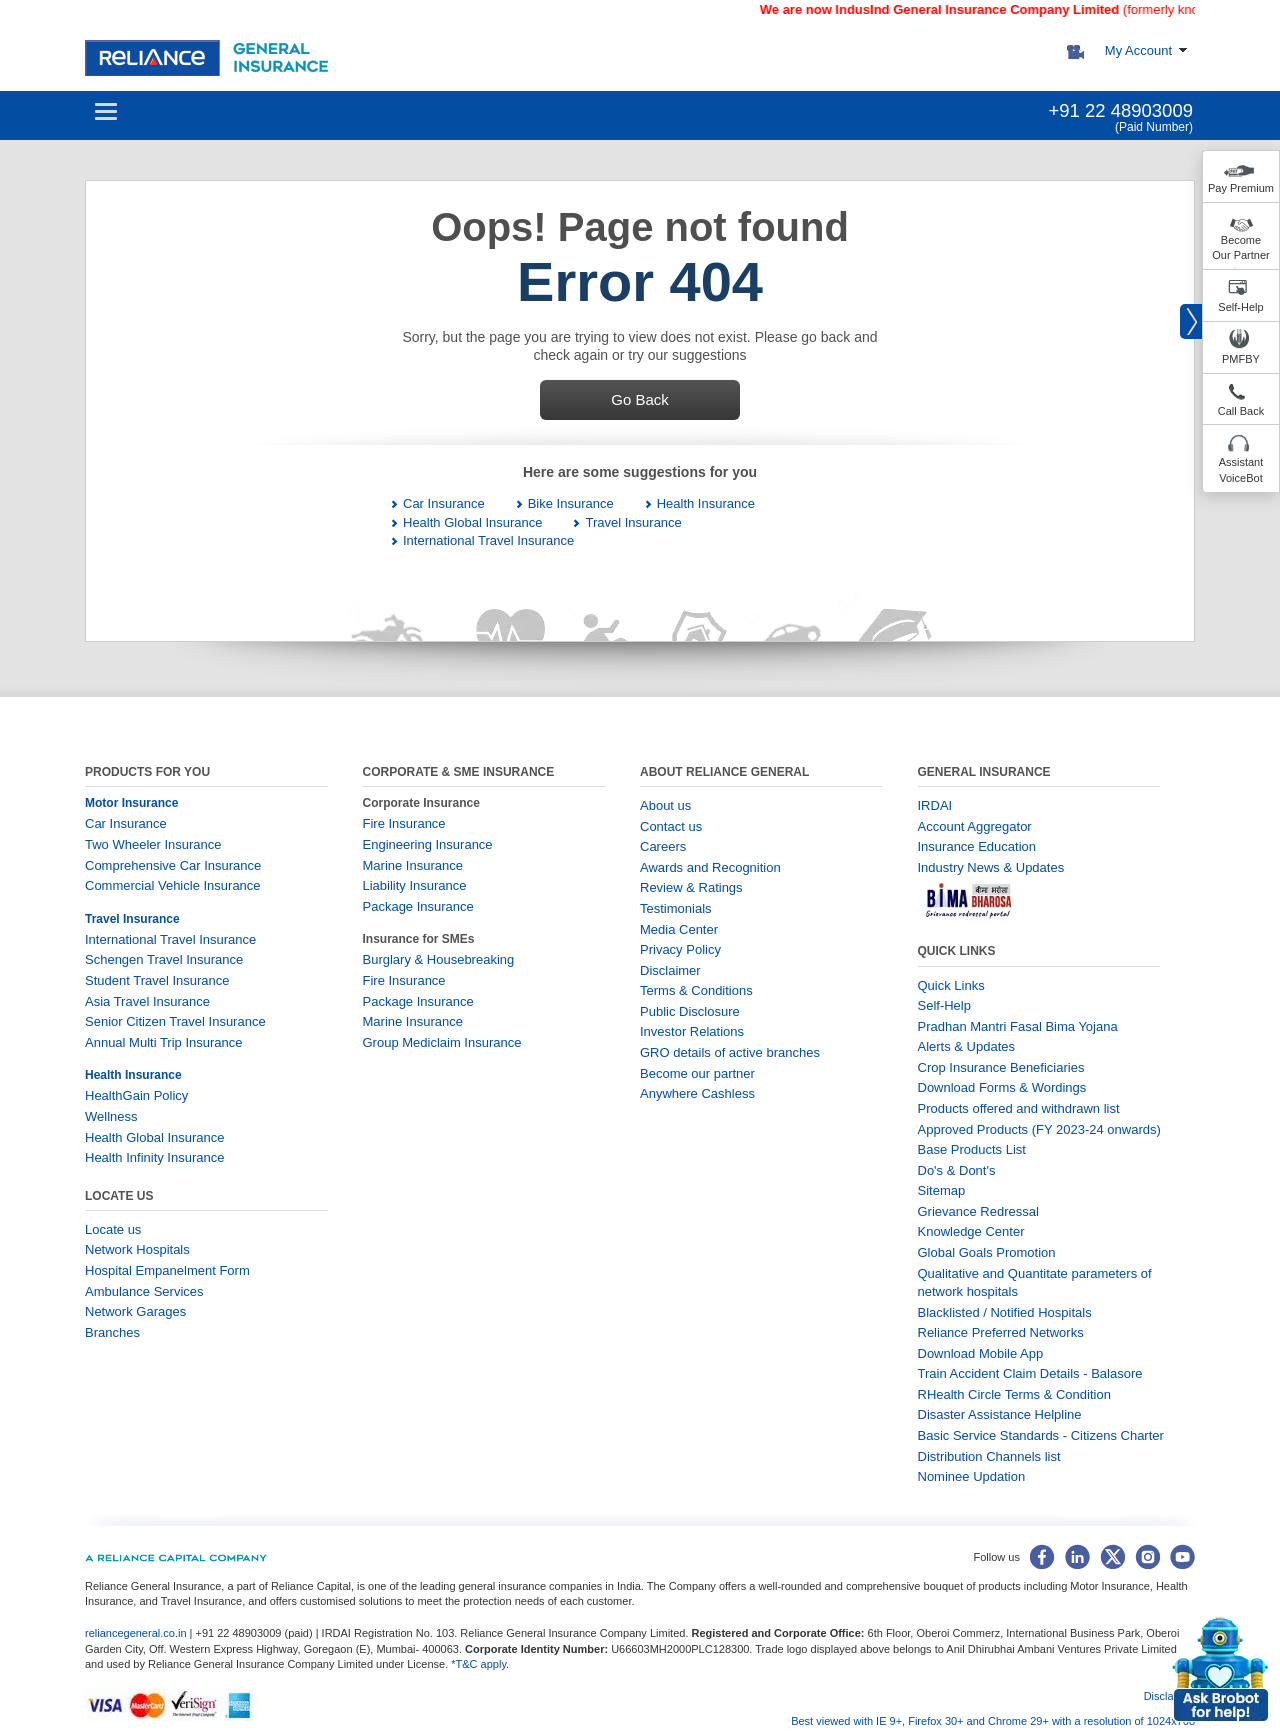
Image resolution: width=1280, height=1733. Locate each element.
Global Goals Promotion (987, 1252)
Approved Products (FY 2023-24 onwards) (1039, 1129)
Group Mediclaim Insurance (442, 1042)
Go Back (640, 399)
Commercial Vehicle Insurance (173, 885)
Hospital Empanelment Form (167, 1270)
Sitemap (942, 1190)
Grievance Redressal (978, 1211)
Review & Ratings (691, 887)
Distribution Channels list (989, 1456)
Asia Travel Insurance (147, 1001)
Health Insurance (706, 503)
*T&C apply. (480, 1664)
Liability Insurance (415, 885)
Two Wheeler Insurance (153, 844)
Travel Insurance (633, 522)
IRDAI (935, 805)
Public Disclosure (690, 1011)
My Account (1138, 50)
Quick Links (951, 985)
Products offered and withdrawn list (1019, 1108)
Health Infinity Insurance (156, 1157)
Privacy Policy (680, 949)
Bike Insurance (571, 503)
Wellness (111, 1116)
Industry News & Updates (991, 867)
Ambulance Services (144, 1291)
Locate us (113, 1229)
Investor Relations (692, 1031)
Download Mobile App (981, 1353)
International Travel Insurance (488, 540)
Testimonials (676, 908)
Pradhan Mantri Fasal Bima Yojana (1018, 1026)
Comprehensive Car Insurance (173, 865)
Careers (663, 846)
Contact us (671, 826)
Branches (112, 1332)
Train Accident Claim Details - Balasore (1030, 1373)
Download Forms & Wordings (1002, 1087)
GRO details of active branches (730, 1052)
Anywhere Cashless (697, 1093)
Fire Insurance (404, 823)
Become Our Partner (1240, 248)
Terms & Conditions (696, 990)
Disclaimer (670, 970)
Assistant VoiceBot (1241, 470)
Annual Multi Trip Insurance (164, 1042)
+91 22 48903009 (1120, 110)
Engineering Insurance (428, 844)
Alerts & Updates (967, 1046)
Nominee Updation (972, 1476)
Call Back (1241, 411)
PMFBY (1241, 359)
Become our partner (697, 1073)
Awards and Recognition (710, 867)
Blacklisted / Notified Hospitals (1005, 1312)
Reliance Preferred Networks (1001, 1332)
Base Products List (972, 1149)
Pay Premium (1241, 188)
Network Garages (135, 1311)
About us (665, 805)
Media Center (679, 929)
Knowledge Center (971, 1231)
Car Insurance (444, 503)
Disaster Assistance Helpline (1000, 1414)
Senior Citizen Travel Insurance (175, 1021)
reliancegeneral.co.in (137, 1633)
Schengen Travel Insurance (164, 959)
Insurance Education (977, 846)
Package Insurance (418, 906)
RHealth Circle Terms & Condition (1014, 1394)
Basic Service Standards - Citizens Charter (1041, 1435)
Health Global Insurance (472, 522)
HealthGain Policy (136, 1095)
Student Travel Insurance (157, 980)
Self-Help (1240, 307)
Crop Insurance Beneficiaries (1001, 1067)
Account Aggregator (975, 826)
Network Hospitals (137, 1249)
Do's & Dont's (957, 1170)
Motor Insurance (131, 803)
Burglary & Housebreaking (439, 959)
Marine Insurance (413, 865)
